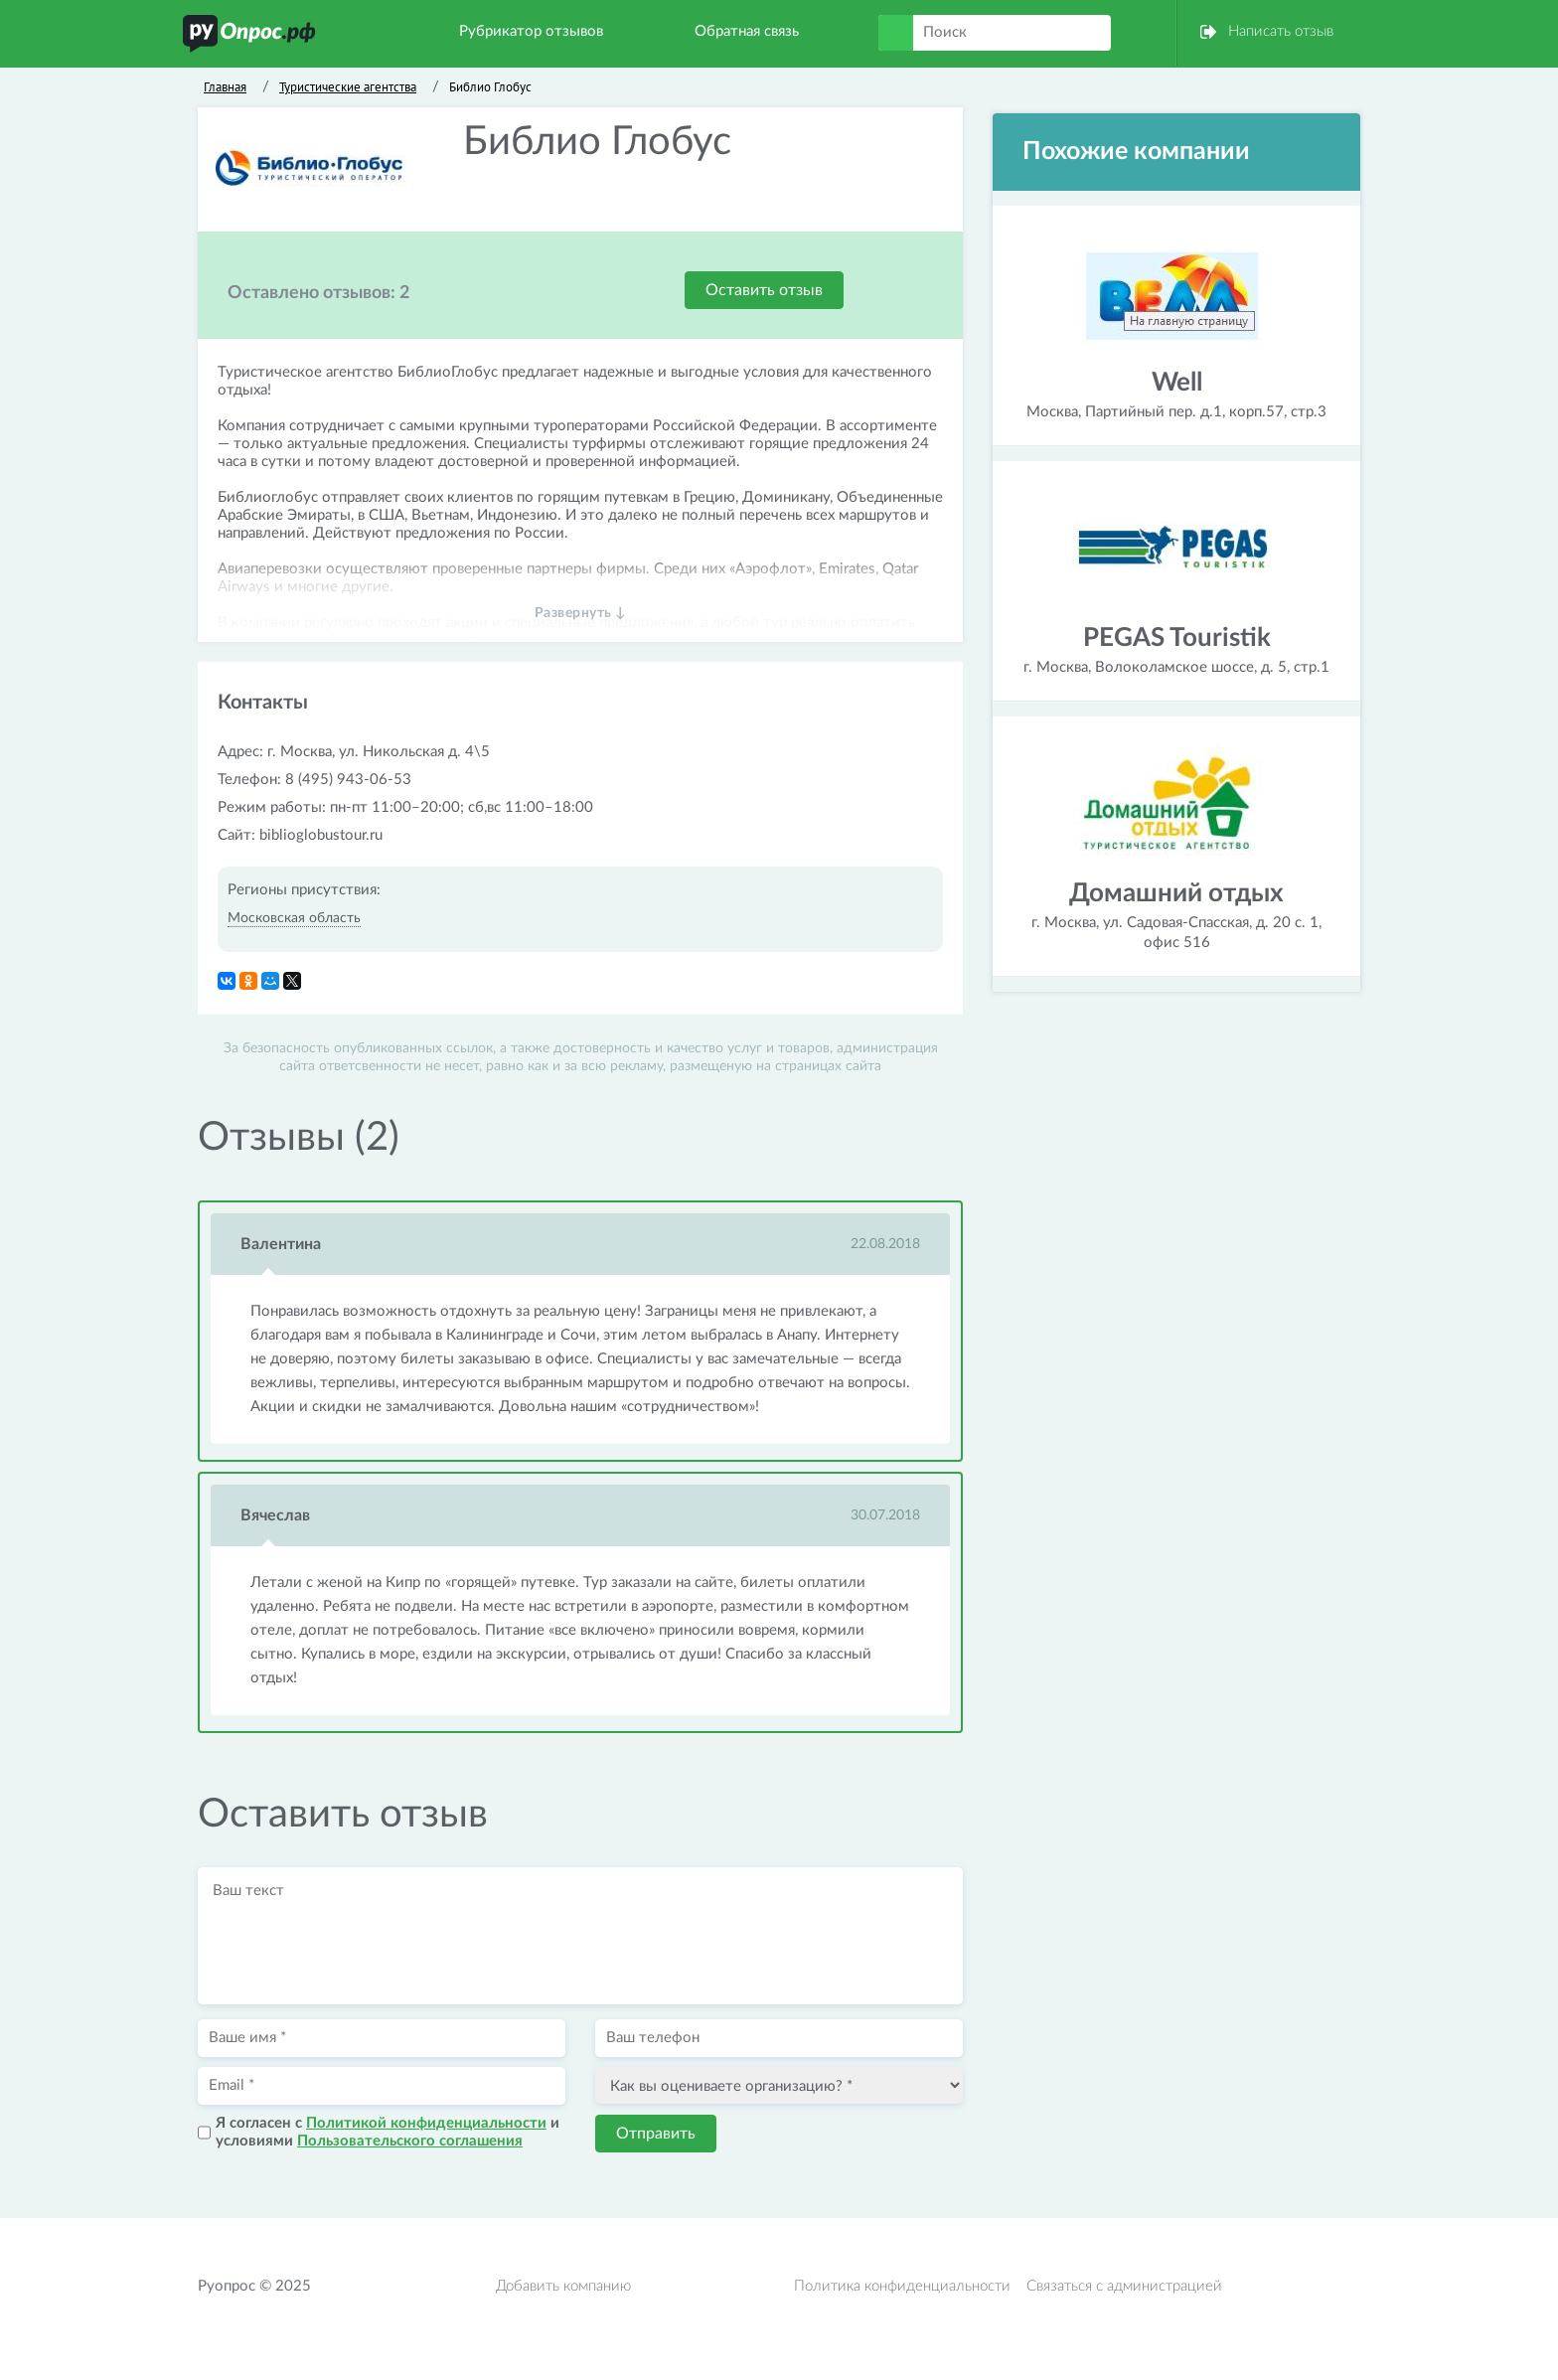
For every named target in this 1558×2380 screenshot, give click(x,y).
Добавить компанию (563, 2286)
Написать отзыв (1280, 31)
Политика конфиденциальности (902, 2286)
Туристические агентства (347, 87)
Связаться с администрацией (1124, 2286)
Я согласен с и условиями (387, 2132)
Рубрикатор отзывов (531, 31)
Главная (225, 87)
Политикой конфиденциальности (426, 2123)
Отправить (656, 2134)
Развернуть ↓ (581, 613)
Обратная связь (747, 31)
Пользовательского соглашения (410, 2141)
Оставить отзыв (764, 290)
